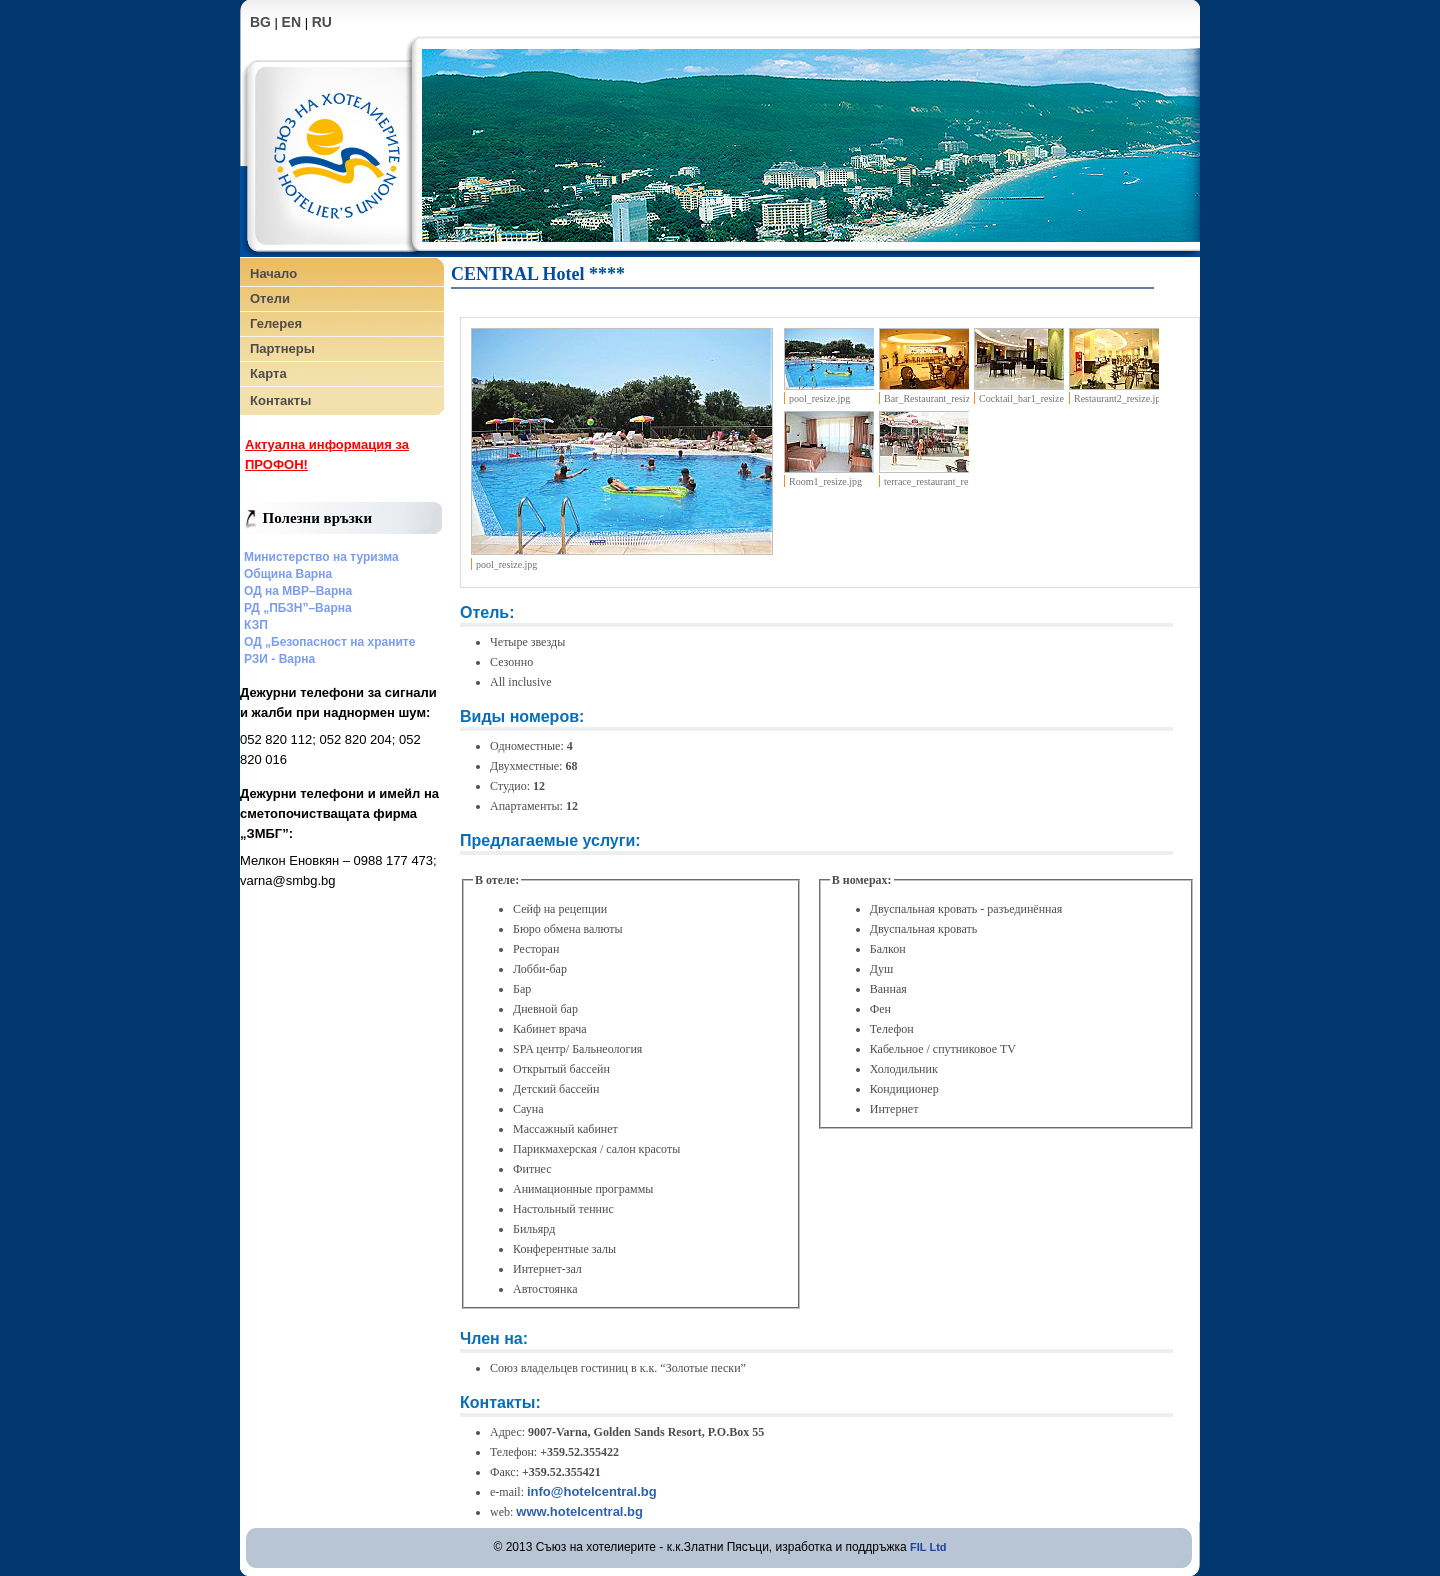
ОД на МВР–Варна (298, 591)
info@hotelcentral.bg (592, 1491)
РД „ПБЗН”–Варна (298, 608)
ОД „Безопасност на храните (329, 642)
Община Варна (288, 574)
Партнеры (282, 348)
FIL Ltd (928, 1547)
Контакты (280, 400)
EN (291, 22)
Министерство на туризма (321, 557)
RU (322, 22)
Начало (273, 273)
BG (260, 22)
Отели (270, 298)
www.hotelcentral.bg (579, 1511)
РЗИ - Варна (279, 659)
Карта (268, 373)
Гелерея (276, 323)
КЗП (256, 625)
